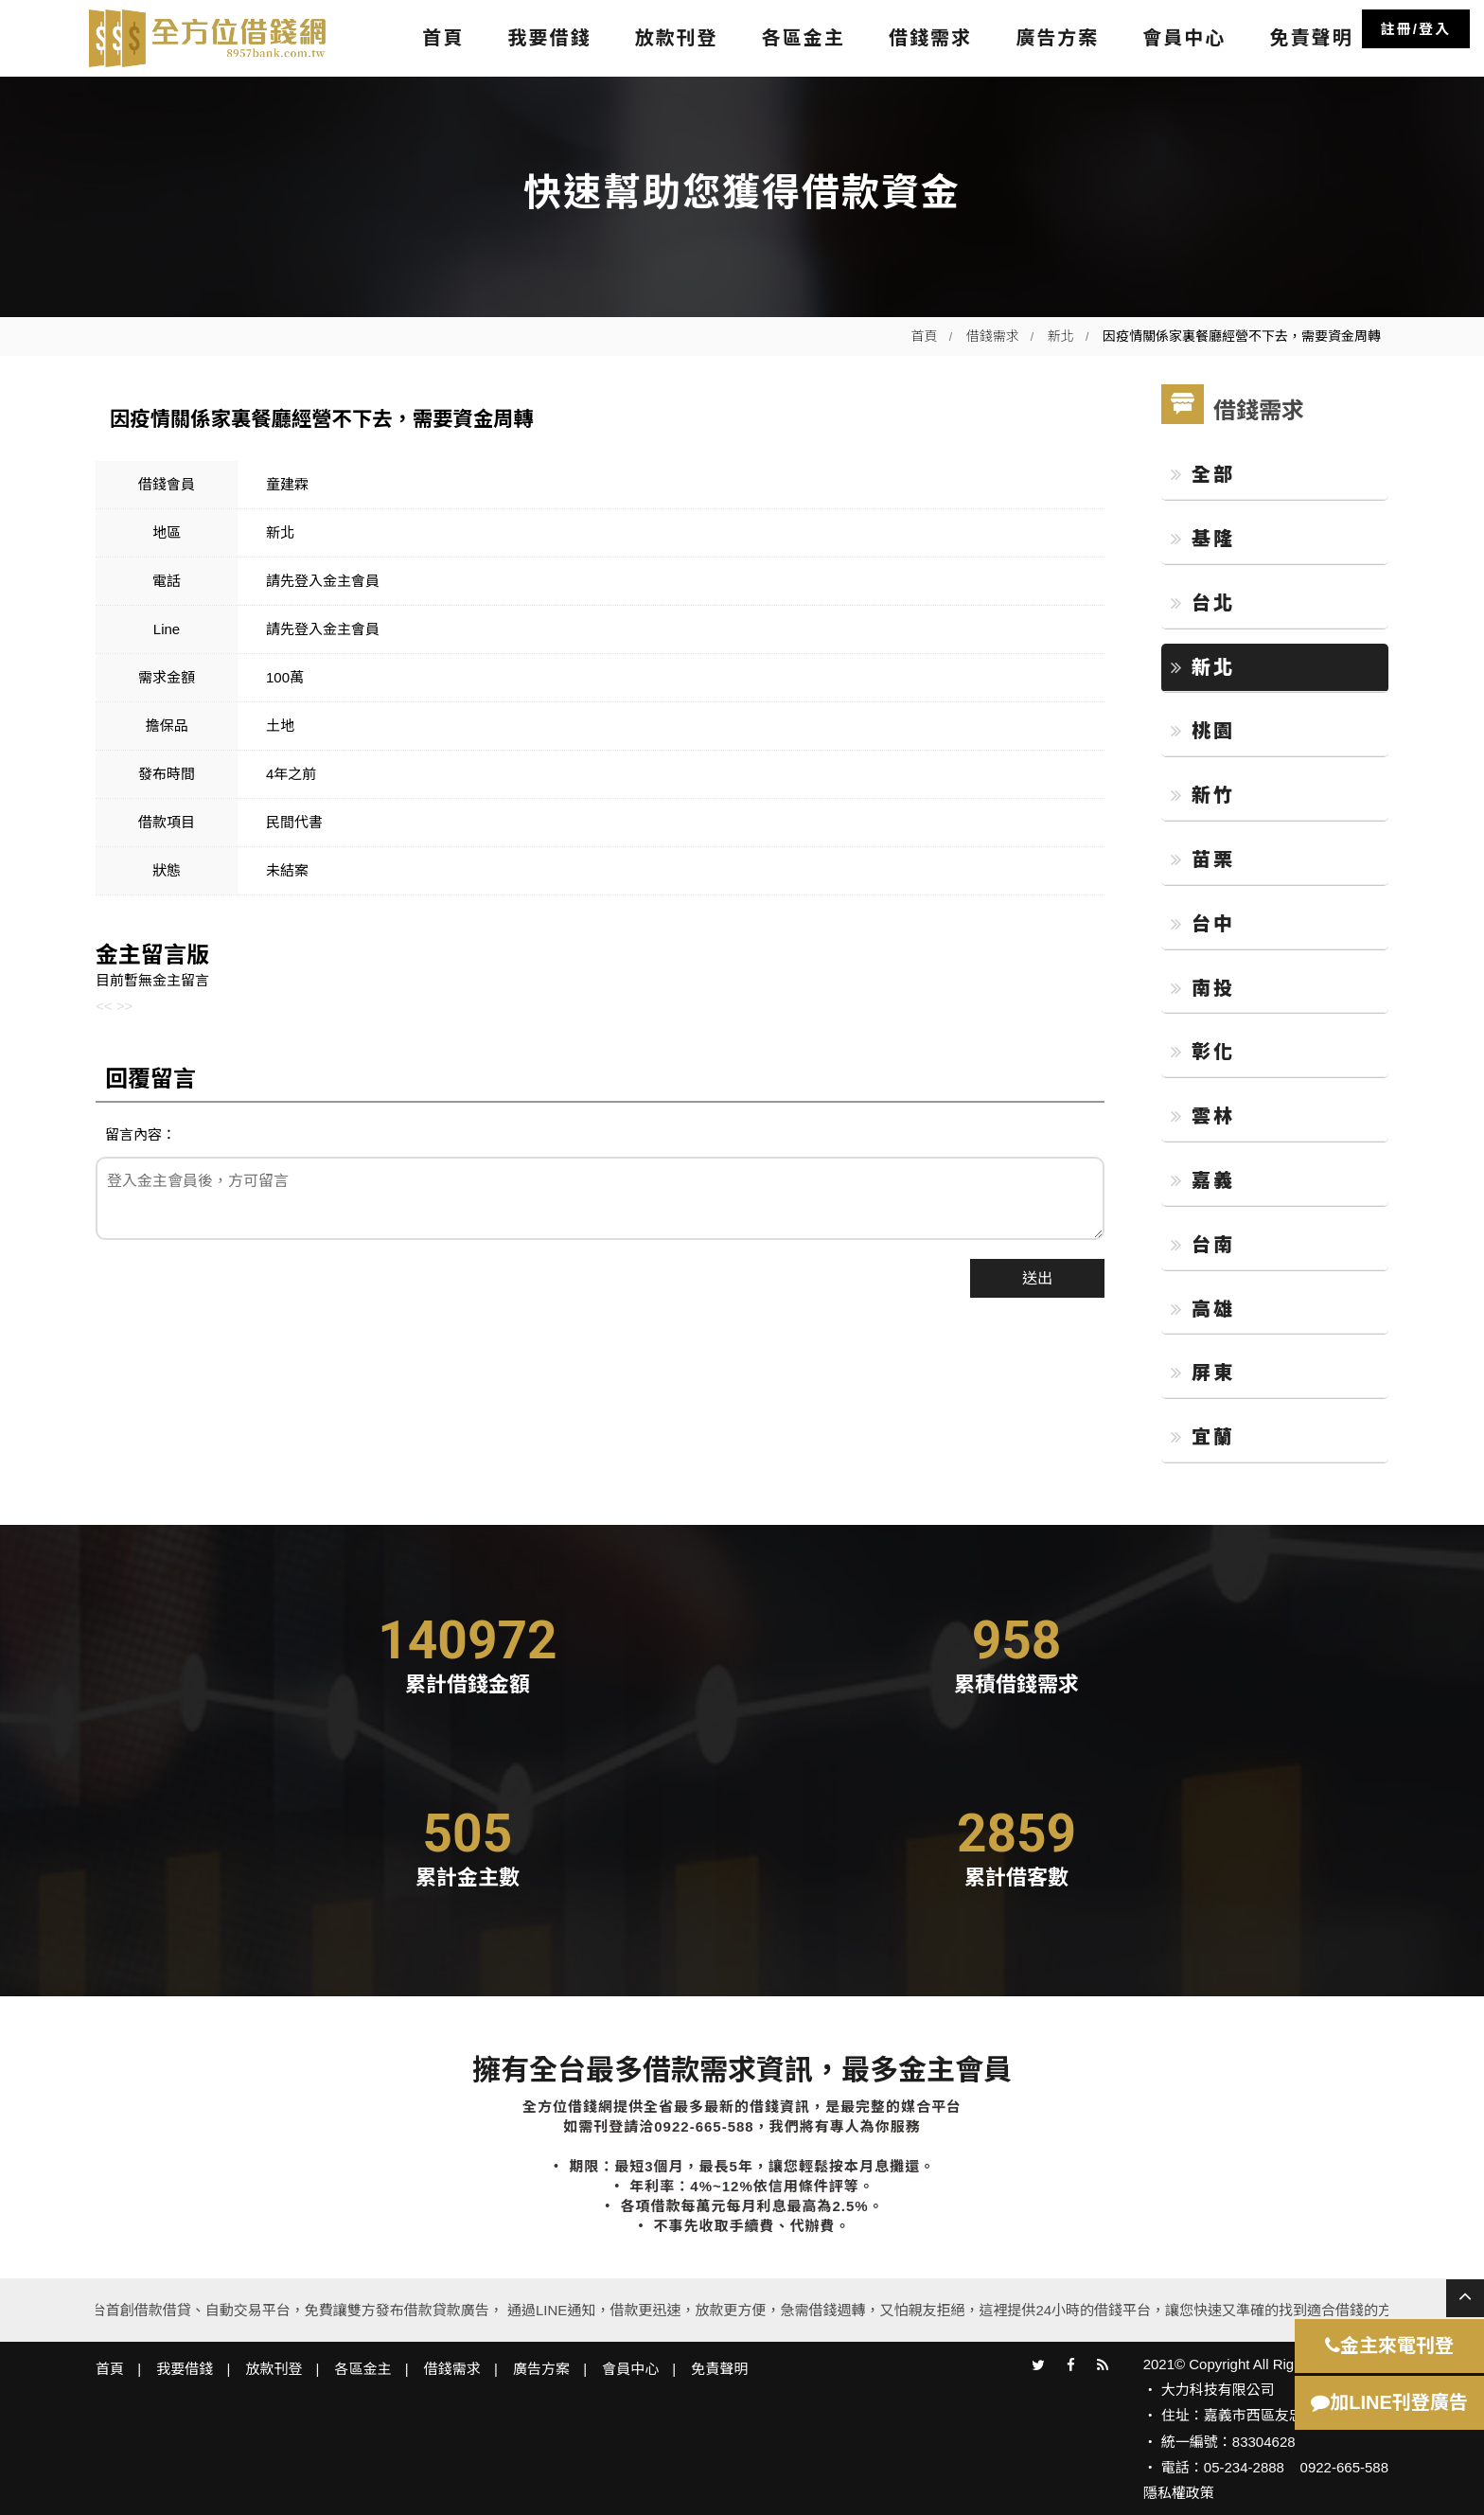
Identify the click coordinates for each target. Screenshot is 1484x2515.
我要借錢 (549, 37)
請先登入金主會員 (323, 581)
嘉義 (1203, 1180)
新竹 (1203, 795)
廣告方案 (1057, 37)
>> (124, 1006)
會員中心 (1184, 37)
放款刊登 (676, 37)
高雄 (1203, 1309)
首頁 (443, 37)
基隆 (1203, 538)
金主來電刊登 (1389, 2345)
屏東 (1203, 1372)
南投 (1203, 988)
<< (104, 1006)
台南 (1203, 1244)
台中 (1203, 923)
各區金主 (803, 37)
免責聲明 (1310, 37)
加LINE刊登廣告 (1389, 2402)
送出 (1037, 1278)
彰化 (1203, 1051)
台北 (1203, 603)
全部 (1203, 474)
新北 (1061, 336)
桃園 (1203, 730)
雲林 (1203, 1116)
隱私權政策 (1178, 2493)
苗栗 (1203, 859)
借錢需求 (930, 37)
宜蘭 (1203, 1436)
